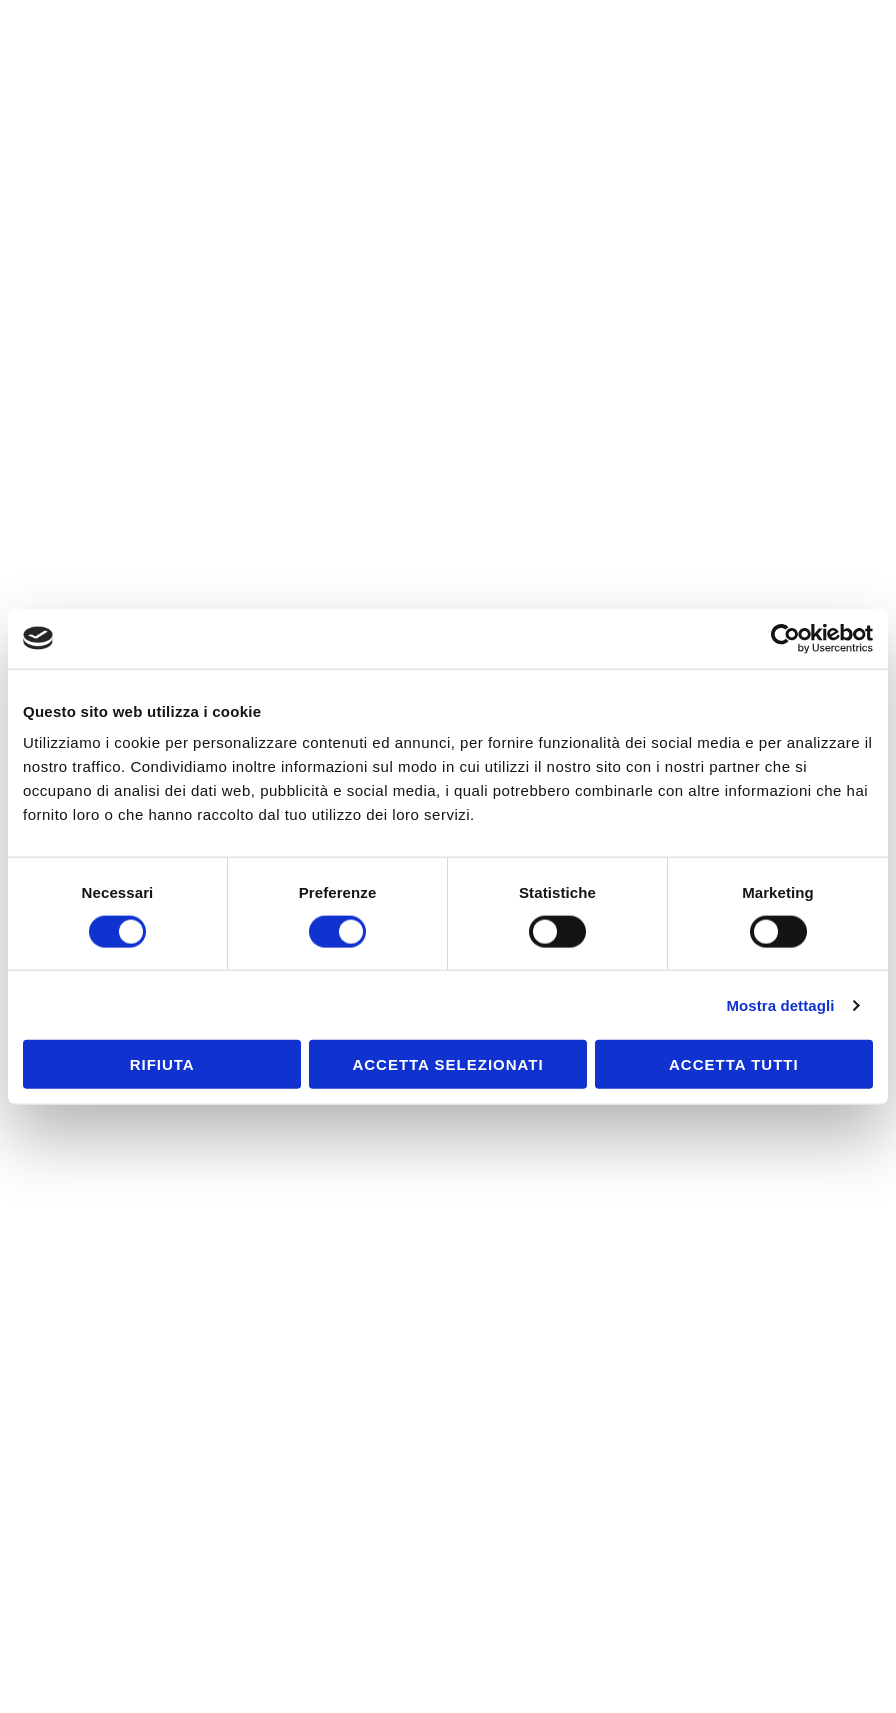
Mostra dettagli (780, 1004)
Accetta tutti (734, 1064)
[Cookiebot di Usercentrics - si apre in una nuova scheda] (785, 638)
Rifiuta (162, 1064)
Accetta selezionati (447, 1064)
